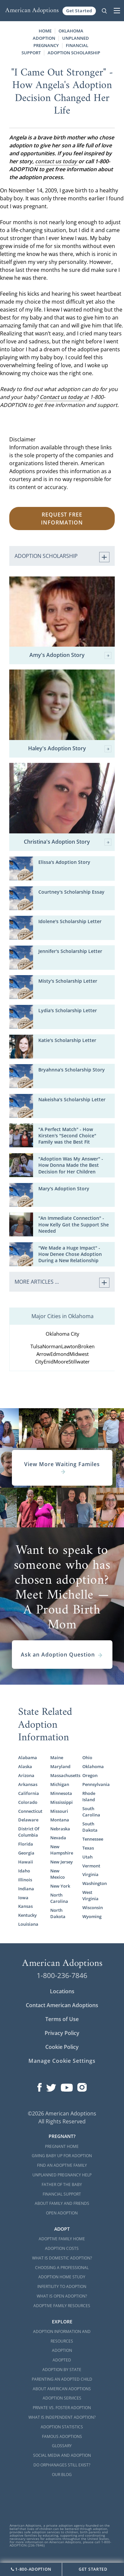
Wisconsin (92, 1907)
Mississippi (61, 1802)
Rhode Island (88, 1796)
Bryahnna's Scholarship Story (71, 1069)
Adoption (62, 2350)
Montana (59, 1820)
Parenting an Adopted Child (62, 2379)
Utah (87, 1857)
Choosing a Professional (62, 2267)
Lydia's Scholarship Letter (67, 1010)
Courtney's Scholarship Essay (71, 892)
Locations (62, 1991)
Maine (56, 1757)
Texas (88, 1848)
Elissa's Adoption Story (64, 862)
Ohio (87, 1757)
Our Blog (62, 2474)
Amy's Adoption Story (70, 655)
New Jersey (61, 1862)
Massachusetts (62, 1775)
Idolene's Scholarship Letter (70, 921)
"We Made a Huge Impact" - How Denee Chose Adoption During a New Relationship (70, 1254)
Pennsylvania (94, 1784)
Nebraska (60, 1829)
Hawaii (25, 1862)
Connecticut (30, 1811)
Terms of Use (62, 2019)
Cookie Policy (62, 2047)
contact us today (56, 161)
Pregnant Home (62, 2146)
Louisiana (28, 1924)
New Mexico (57, 1874)
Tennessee (92, 1839)
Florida (25, 1844)
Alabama (27, 1757)
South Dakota (90, 1827)
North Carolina (59, 1898)
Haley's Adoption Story (70, 748)
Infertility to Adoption (61, 2286)
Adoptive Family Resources (61, 2305)
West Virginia (90, 1895)
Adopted (62, 2360)
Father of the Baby (62, 2184)
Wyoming (92, 1916)
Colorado (27, 1802)
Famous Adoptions (62, 2436)
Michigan (59, 1784)
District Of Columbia (28, 1832)
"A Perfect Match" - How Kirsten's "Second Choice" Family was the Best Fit (67, 1135)
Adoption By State (61, 2369)
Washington (94, 1883)
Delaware (28, 1820)
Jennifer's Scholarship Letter (70, 951)
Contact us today (62, 397)
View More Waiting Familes (62, 1468)
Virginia (90, 1874)
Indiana (26, 1889)
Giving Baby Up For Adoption (62, 2155)
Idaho (24, 1871)
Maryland (60, 1766)
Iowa (23, 1898)
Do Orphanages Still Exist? (61, 2465)
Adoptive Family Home (62, 2239)
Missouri (59, 1811)
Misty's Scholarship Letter (67, 981)
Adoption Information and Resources (62, 2336)
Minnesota (61, 1793)
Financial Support (62, 2194)
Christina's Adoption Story (67, 842)
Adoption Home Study (61, 2277)
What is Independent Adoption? (62, 2417)
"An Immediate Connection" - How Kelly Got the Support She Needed (73, 1224)
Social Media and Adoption (62, 2455)
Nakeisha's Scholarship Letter (71, 1099)
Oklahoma (93, 1766)
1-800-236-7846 (62, 1975)
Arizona (26, 1775)
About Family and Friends (62, 2203)
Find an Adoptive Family (62, 2165)
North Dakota (57, 1913)
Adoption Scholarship (74, 53)
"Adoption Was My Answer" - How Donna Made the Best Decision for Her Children (70, 1165)
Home (45, 31)
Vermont (91, 1866)
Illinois (25, 1880)
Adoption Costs (62, 2248)
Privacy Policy (62, 2033)
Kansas (25, 1906)
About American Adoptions (62, 2389)
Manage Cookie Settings (62, 2060)
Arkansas (27, 1784)
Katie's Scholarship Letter (67, 1040)
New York (60, 1886)
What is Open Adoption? (62, 2296)
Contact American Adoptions (62, 2005)
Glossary (62, 2446)
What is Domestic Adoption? (62, 2258)
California (28, 1793)
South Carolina (91, 1812)
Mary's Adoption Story (63, 1188)
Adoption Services (62, 2398)
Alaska (25, 1766)
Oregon (90, 1775)
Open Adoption (62, 2213)
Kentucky (27, 1915)
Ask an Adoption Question (62, 1654)
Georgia (26, 1853)
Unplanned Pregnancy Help (62, 2175)
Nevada (58, 1838)
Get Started (79, 11)
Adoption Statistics (62, 2427)
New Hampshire (61, 1850)
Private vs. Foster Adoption (62, 2407)
